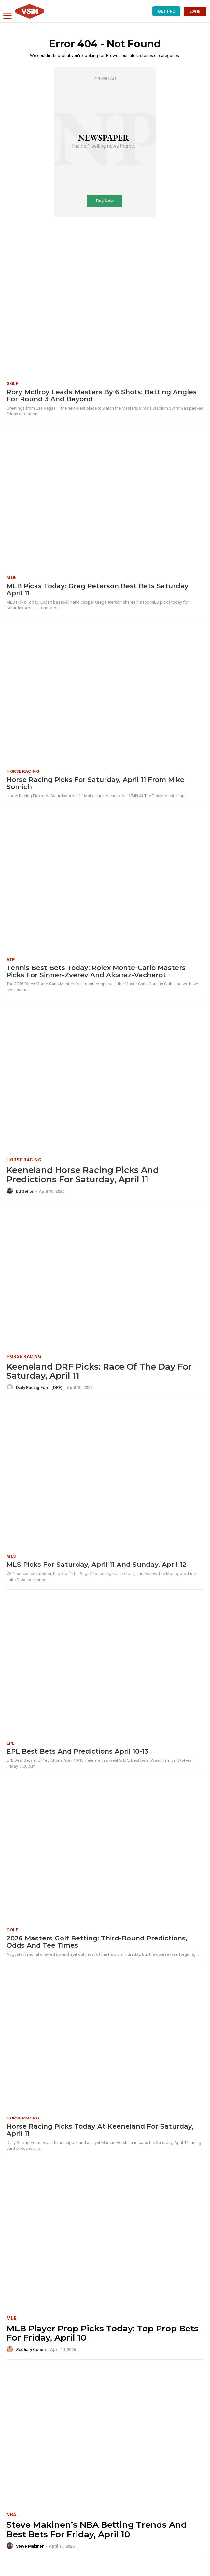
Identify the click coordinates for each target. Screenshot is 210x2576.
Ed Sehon (25, 1191)
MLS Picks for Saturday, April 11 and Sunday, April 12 (96, 1564)
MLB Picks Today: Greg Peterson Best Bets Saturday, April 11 (98, 589)
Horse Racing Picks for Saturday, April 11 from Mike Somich (95, 783)
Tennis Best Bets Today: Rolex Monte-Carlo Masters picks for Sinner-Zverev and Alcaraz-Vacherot (96, 971)
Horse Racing (23, 771)
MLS (11, 1556)
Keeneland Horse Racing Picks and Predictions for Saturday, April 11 (83, 1175)
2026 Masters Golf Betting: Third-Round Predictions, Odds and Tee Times (97, 1941)
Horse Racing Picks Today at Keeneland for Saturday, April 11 (100, 2129)
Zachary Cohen (31, 2349)
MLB (11, 578)
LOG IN (195, 11)
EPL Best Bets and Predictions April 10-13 (77, 1751)
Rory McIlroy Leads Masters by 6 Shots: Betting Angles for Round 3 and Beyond (102, 395)
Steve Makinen (30, 2546)
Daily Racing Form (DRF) (39, 1387)
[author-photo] (11, 1190)
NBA (11, 2514)
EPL (11, 1743)
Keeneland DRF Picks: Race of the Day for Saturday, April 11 (99, 1371)
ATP (11, 959)
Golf (12, 384)
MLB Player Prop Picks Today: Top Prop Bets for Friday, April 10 (103, 2333)
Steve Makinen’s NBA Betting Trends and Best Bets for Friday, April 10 (97, 2529)
